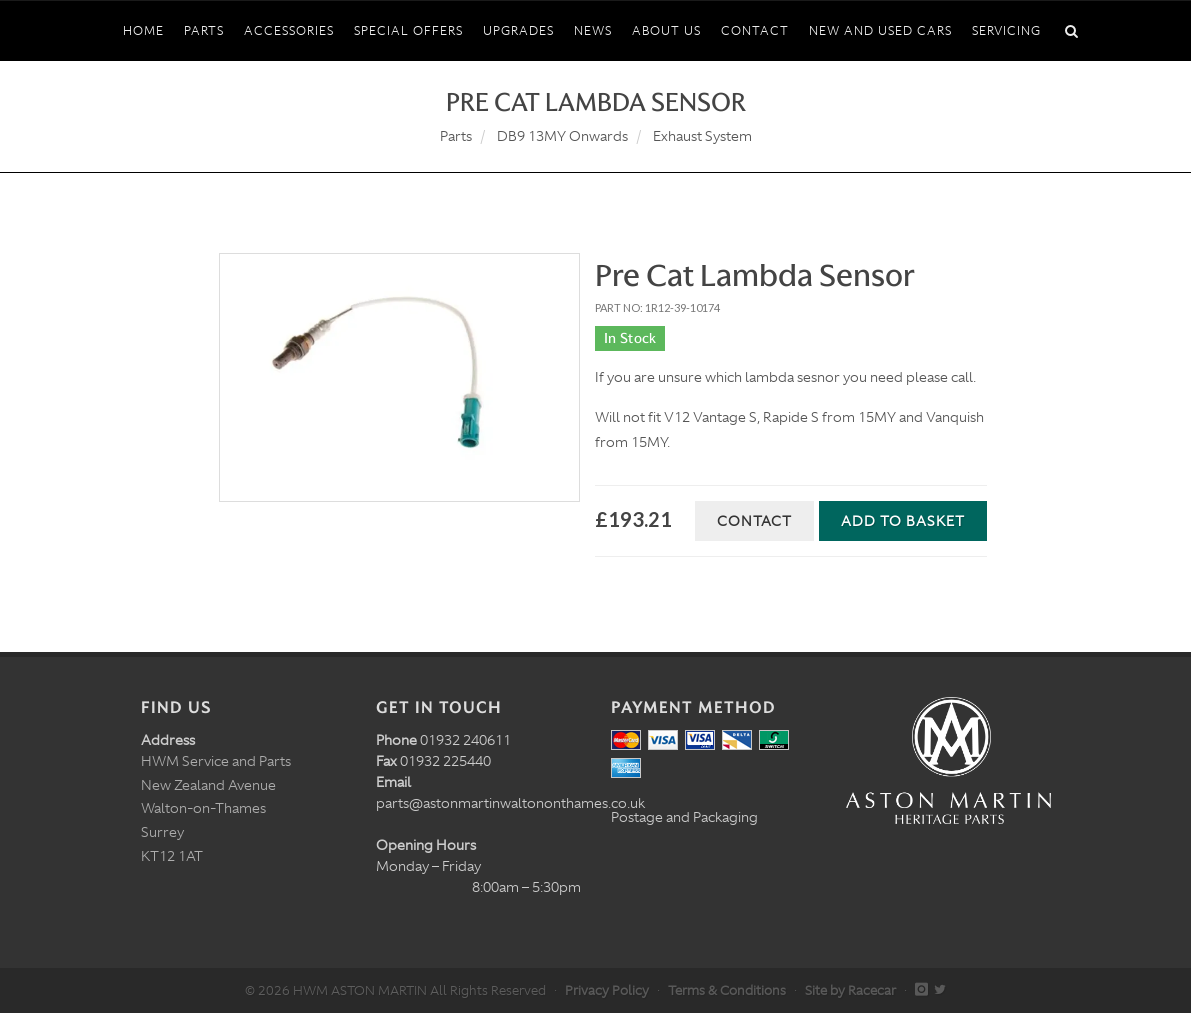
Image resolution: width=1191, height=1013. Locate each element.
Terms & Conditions (727, 990)
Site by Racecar (850, 990)
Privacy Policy (607, 990)
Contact (754, 521)
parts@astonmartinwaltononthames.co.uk (510, 803)
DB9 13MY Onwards (562, 136)
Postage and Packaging (684, 817)
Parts (456, 136)
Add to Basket (903, 521)
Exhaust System (702, 136)
